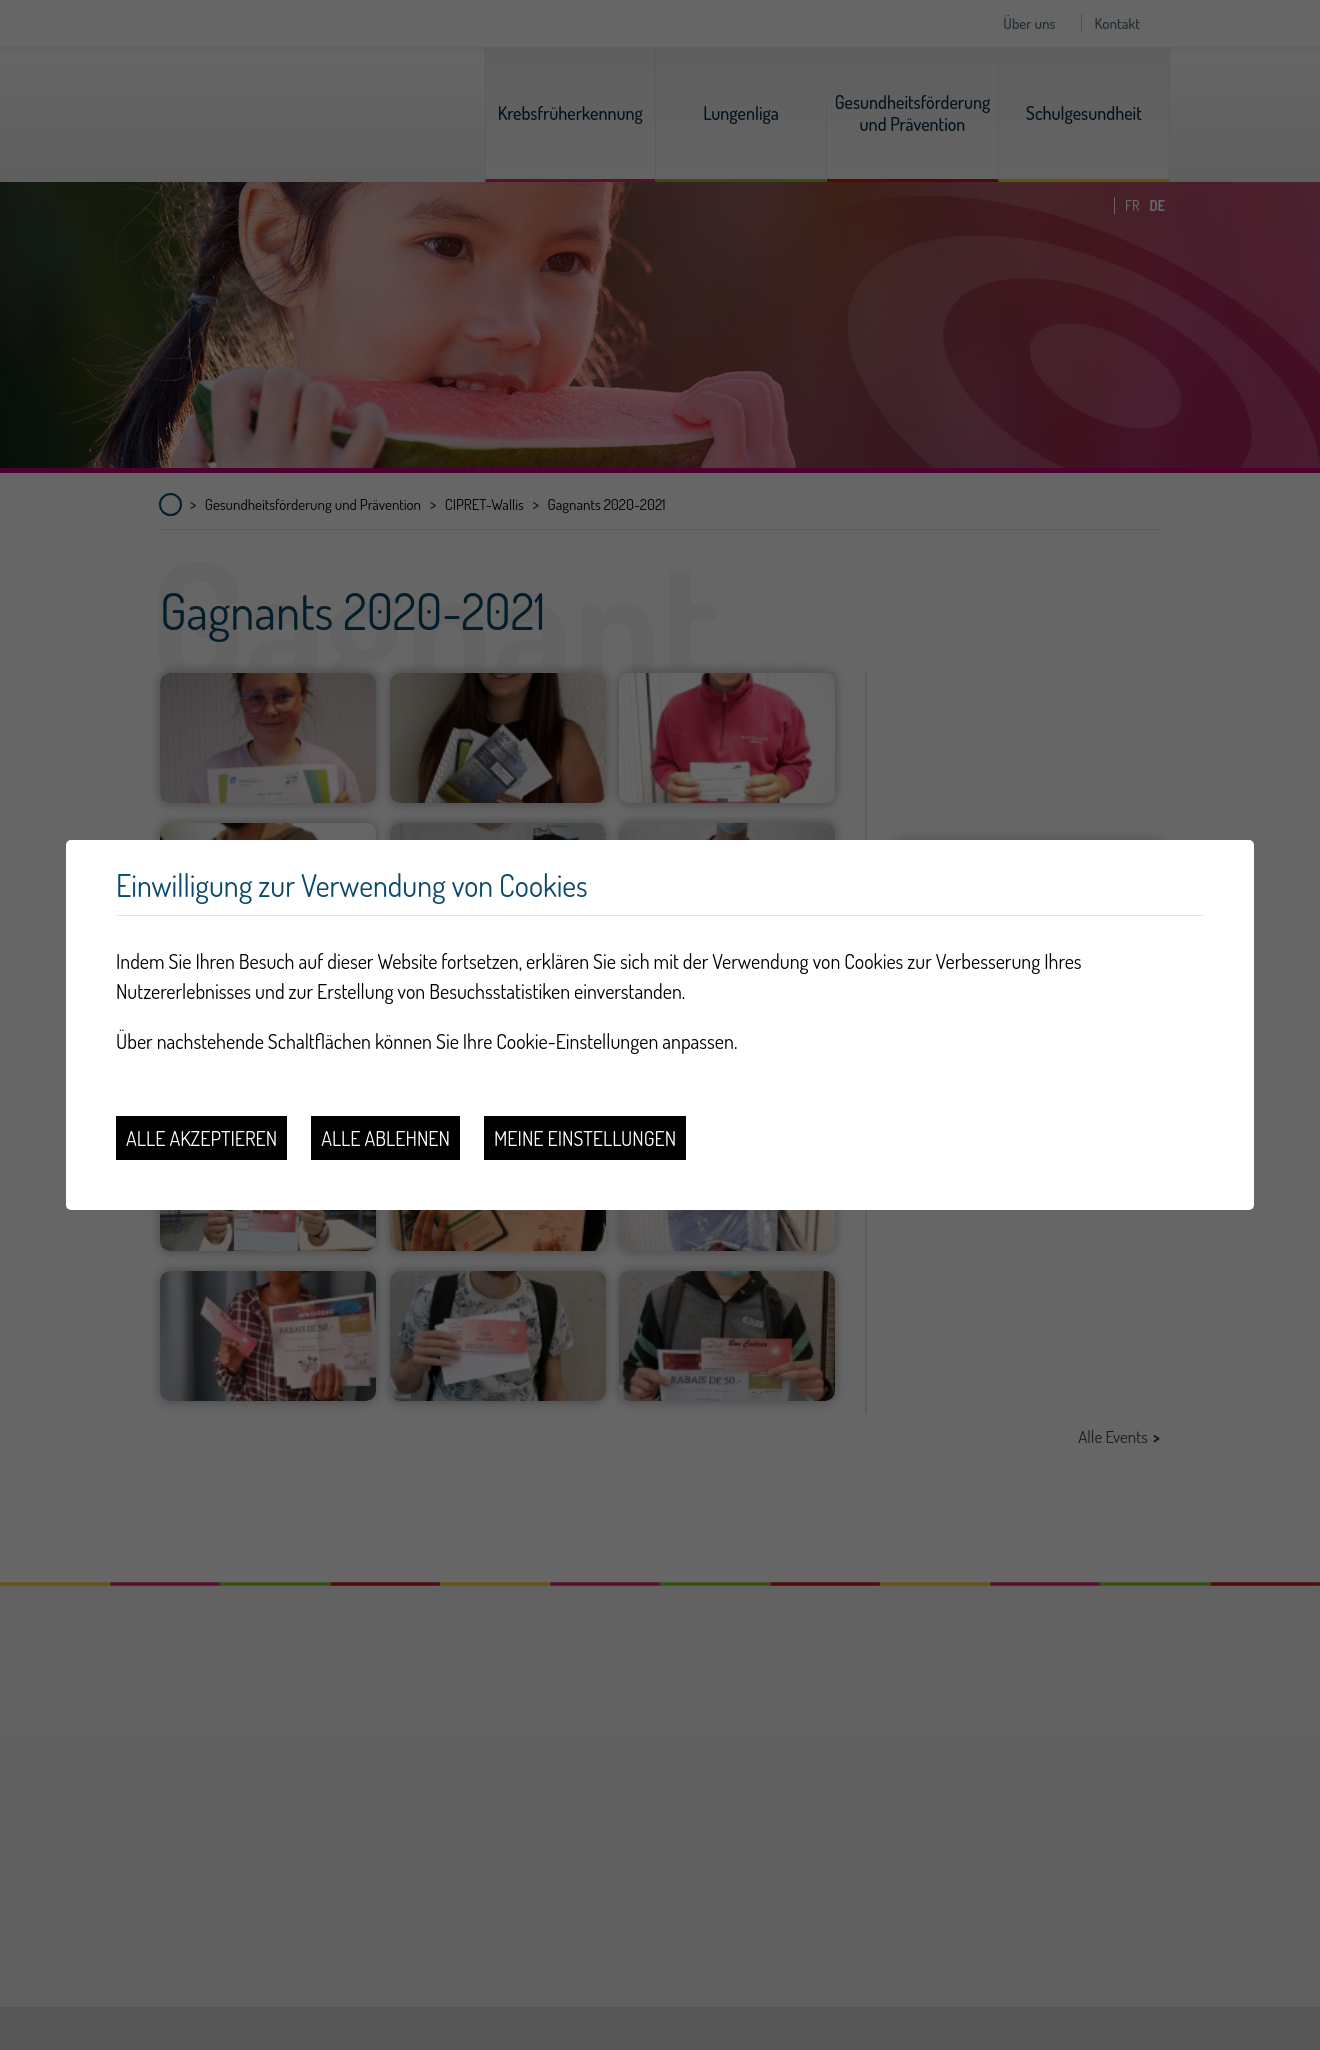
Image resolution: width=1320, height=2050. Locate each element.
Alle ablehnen (385, 1138)
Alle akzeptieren (201, 1138)
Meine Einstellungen (585, 1138)
